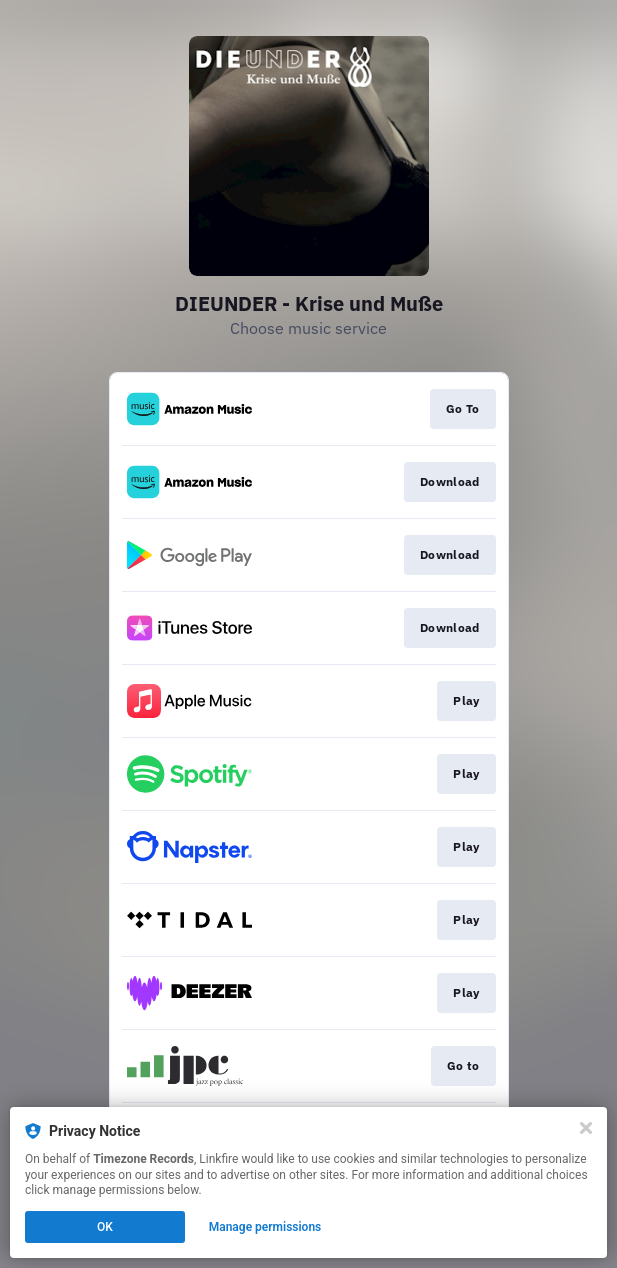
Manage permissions (265, 1227)
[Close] (586, 1128)
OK (105, 1227)
